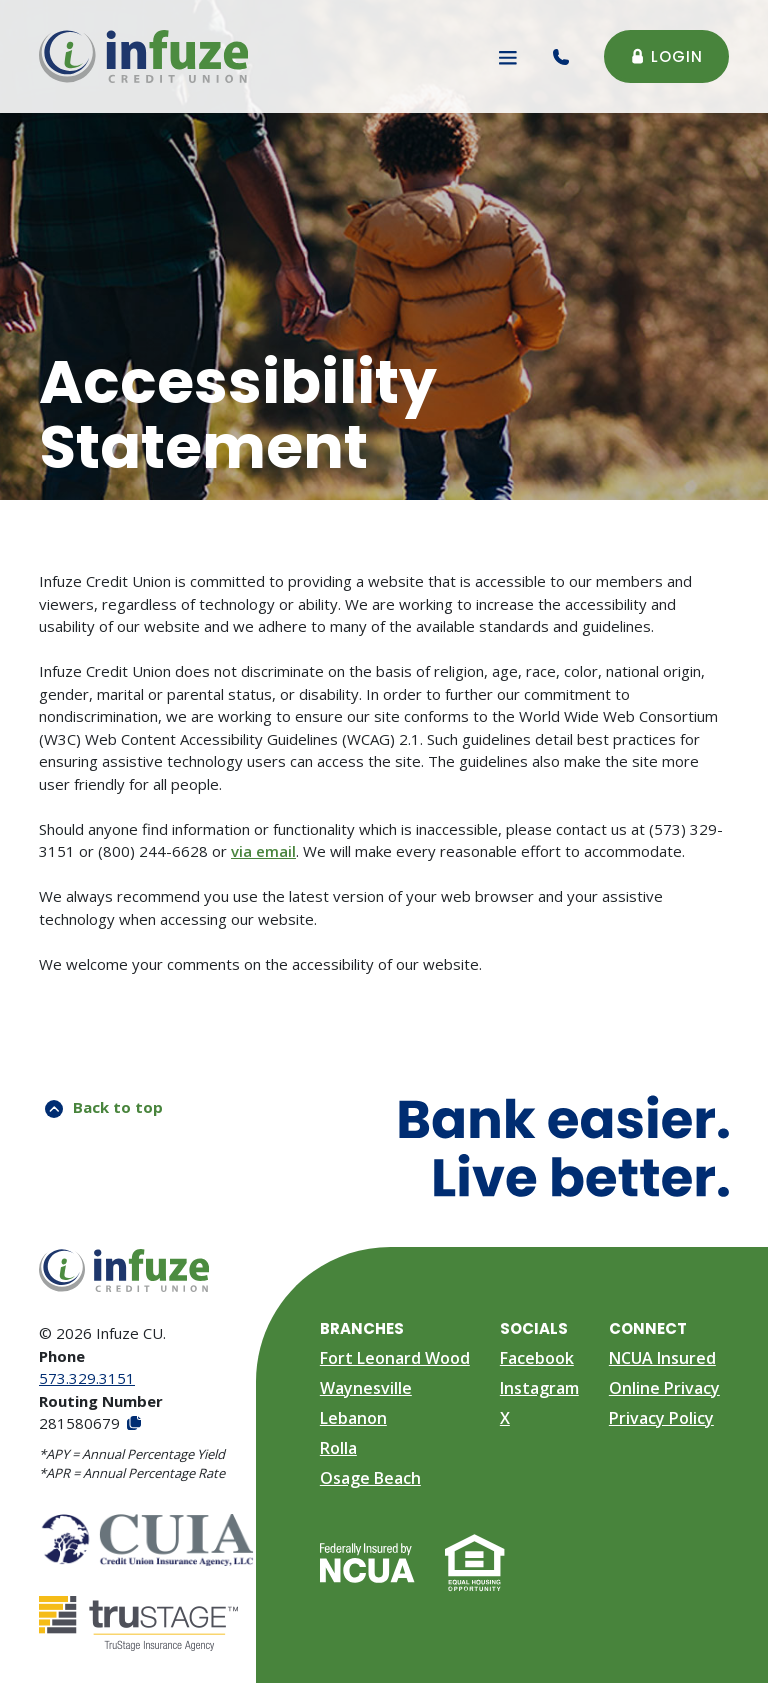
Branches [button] (362, 1328)
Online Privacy (664, 1388)
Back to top (104, 1107)
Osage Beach (370, 1478)
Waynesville (366, 1388)
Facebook (537, 1358)
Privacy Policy (661, 1418)
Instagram (539, 1388)
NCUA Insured (662, 1358)
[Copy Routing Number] (132, 1423)
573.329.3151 (87, 1378)
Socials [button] (534, 1328)
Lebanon (353, 1418)
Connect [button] (648, 1328)
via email (263, 851)
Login (666, 56)
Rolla (338, 1448)
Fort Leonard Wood (395, 1358)
